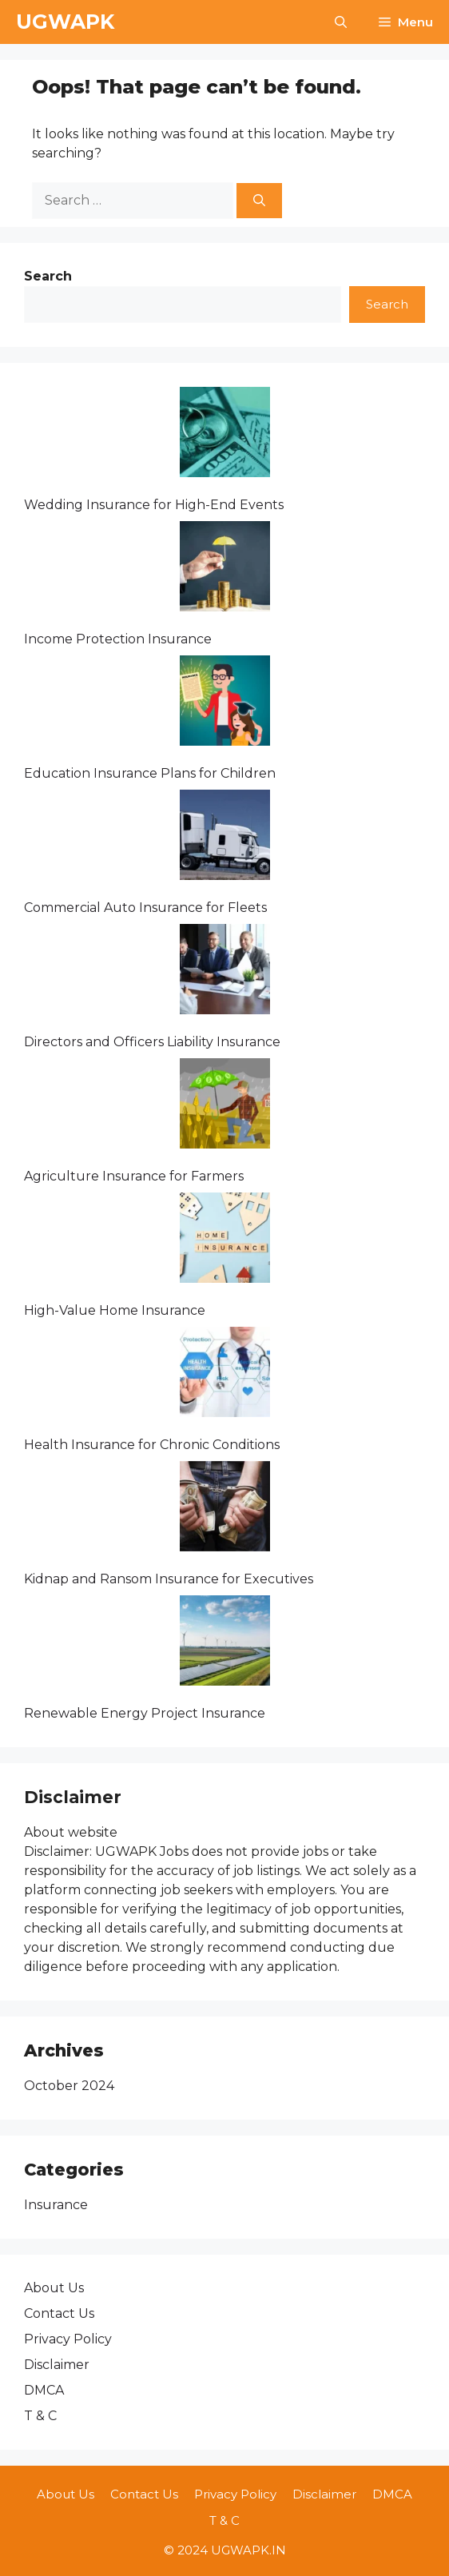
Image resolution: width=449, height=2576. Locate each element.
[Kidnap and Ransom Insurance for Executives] (225, 1509)
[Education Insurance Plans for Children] (225, 703)
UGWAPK (65, 22)
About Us (54, 2287)
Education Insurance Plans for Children (150, 773)
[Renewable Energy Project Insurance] (225, 1643)
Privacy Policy (68, 2339)
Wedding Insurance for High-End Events (154, 504)
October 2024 (69, 2085)
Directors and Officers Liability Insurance (152, 1041)
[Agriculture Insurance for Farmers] (225, 1106)
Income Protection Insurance (118, 639)
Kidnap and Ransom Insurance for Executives (168, 1579)
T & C (40, 2415)
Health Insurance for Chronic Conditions (152, 1444)
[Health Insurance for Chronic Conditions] (225, 1375)
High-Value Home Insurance (114, 1310)
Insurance (56, 2204)
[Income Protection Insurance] (225, 569)
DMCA (44, 2390)
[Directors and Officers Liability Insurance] (225, 972)
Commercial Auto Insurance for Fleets (145, 907)
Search (387, 304)
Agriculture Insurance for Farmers (134, 1176)
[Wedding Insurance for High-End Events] (225, 435)
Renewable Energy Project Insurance (144, 1713)
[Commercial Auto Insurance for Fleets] (225, 838)
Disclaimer (56, 2364)
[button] (341, 22)
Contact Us (59, 2313)
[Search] (259, 201)
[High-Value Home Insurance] (225, 1240)
